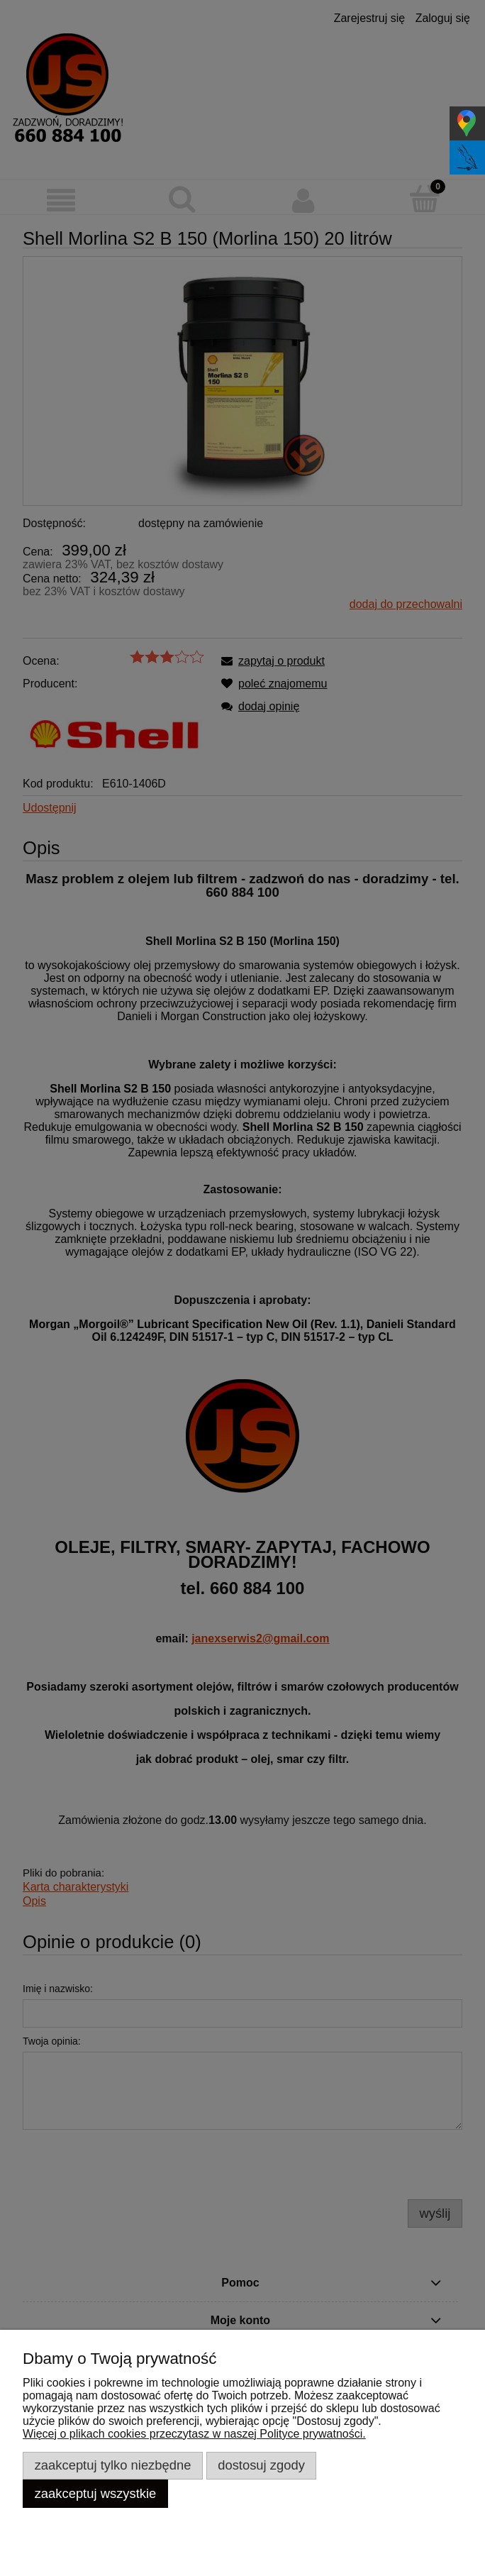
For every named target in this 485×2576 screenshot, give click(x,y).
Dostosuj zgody (261, 2465)
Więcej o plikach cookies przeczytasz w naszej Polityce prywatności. (194, 2434)
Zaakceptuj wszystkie (96, 2493)
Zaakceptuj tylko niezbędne (113, 2465)
